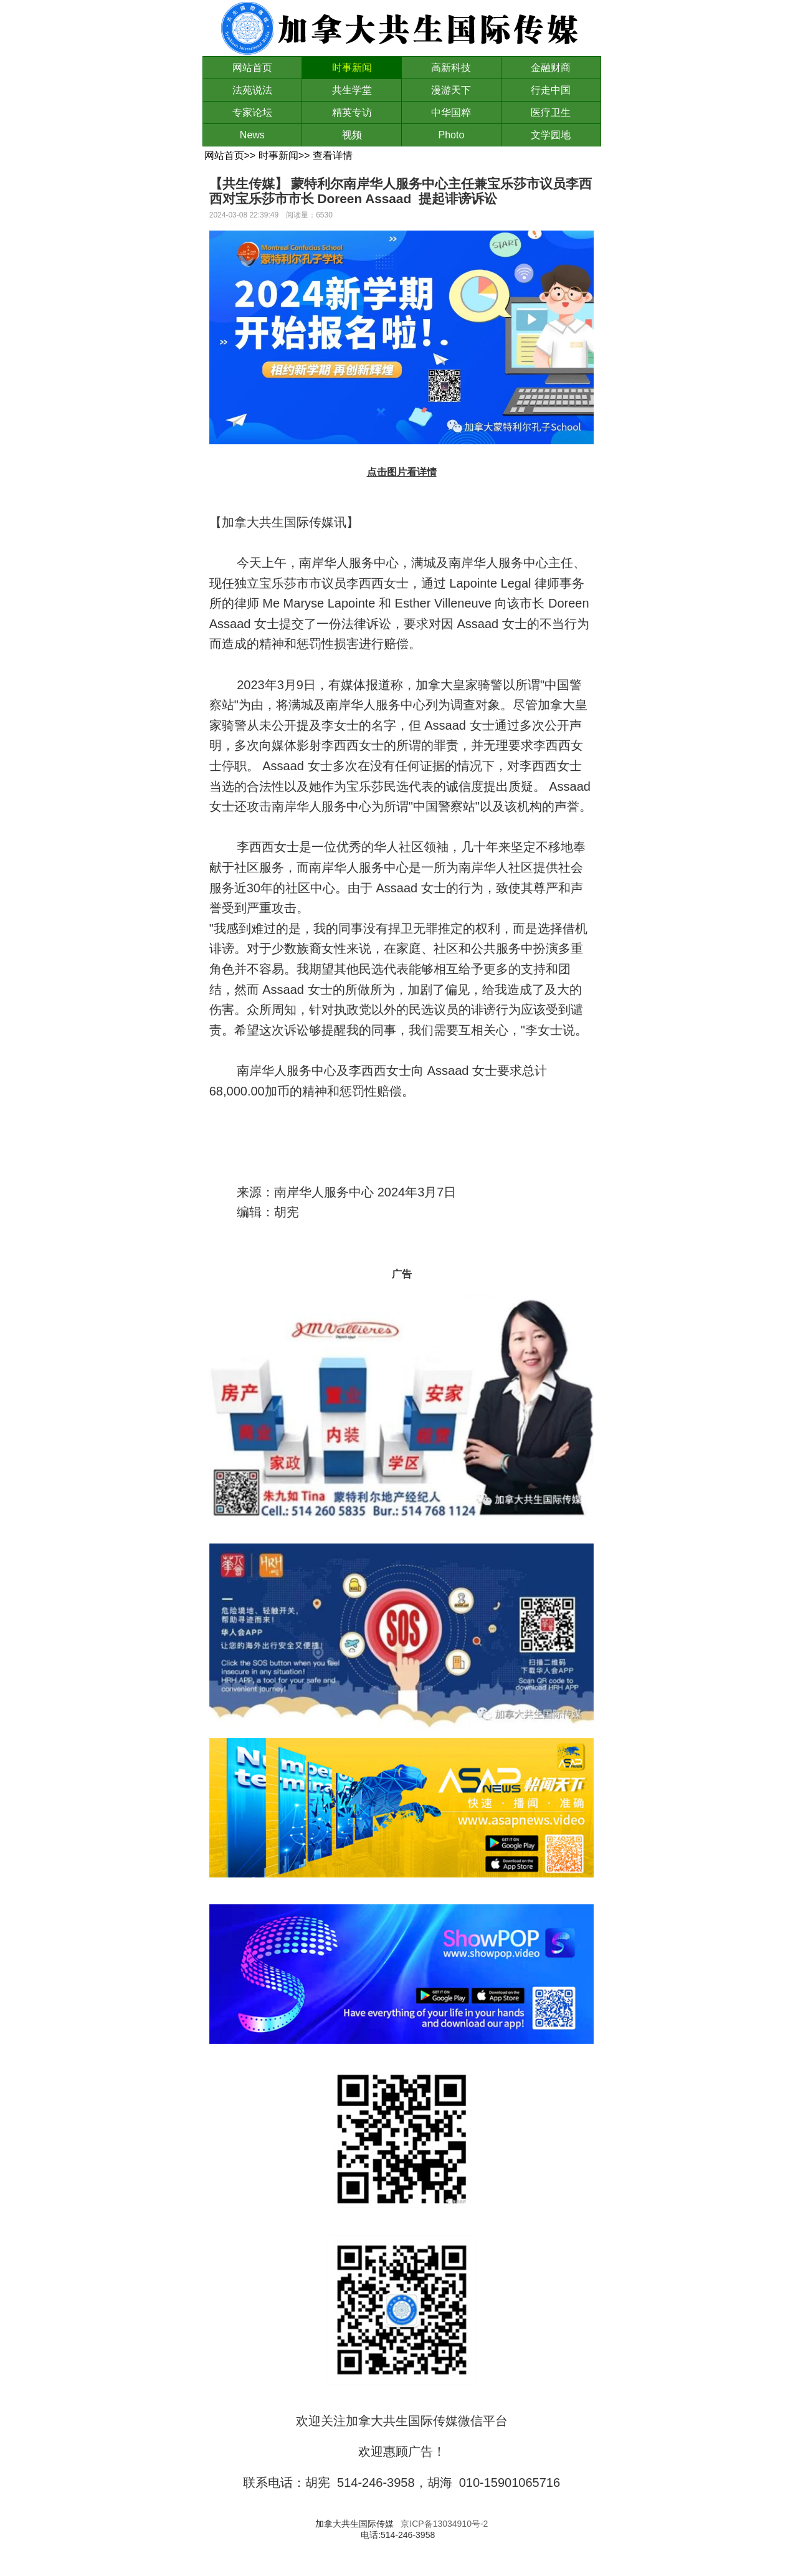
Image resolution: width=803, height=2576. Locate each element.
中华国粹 (451, 112)
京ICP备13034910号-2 (444, 2524)
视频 (352, 135)
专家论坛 (252, 112)
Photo (451, 135)
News (252, 135)
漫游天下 (451, 90)
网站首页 (252, 67)
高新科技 (451, 67)
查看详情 (333, 155)
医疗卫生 (551, 112)
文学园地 (551, 135)
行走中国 (551, 90)
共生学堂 (352, 90)
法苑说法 (252, 90)
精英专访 (352, 112)
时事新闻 (352, 67)
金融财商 (551, 67)
